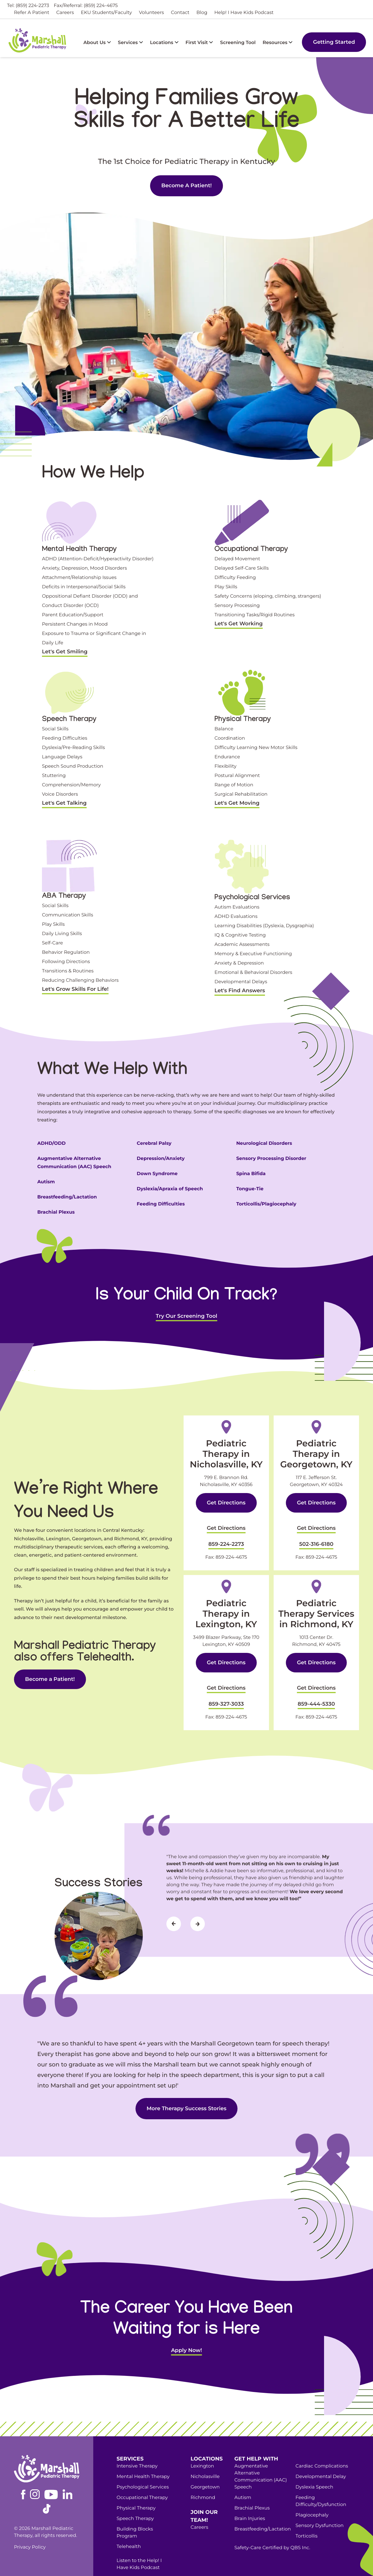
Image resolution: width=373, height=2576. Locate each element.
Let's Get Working (238, 623)
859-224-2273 (226, 1537)
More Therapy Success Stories (186, 2090)
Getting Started (334, 42)
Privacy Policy (30, 2528)
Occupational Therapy (142, 2479)
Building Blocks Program (135, 2514)
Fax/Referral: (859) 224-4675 (86, 5)
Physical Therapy (136, 2489)
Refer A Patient (31, 12)
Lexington (202, 2447)
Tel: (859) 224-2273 (28, 5)
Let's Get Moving (236, 803)
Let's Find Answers (239, 990)
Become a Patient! (138, 2559)
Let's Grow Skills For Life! (75, 989)
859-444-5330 (316, 1687)
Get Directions (226, 1502)
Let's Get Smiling (64, 651)
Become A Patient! (186, 185)
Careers (65, 12)
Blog (201, 12)
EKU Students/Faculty (106, 12)
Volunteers (151, 12)
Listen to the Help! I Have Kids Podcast (139, 2545)
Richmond (203, 2479)
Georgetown (205, 2468)
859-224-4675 (231, 1548)
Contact (180, 12)
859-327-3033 (226, 1687)
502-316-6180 (316, 1537)
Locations (164, 43)
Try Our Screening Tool (186, 1316)
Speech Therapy (135, 2500)
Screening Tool (238, 43)
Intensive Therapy (137, 2447)
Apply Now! (186, 2331)
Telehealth (129, 2528)
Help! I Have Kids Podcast (243, 12)
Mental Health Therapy (143, 2458)
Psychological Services (143, 2468)
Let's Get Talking (64, 803)
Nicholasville (205, 2458)
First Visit (199, 43)
